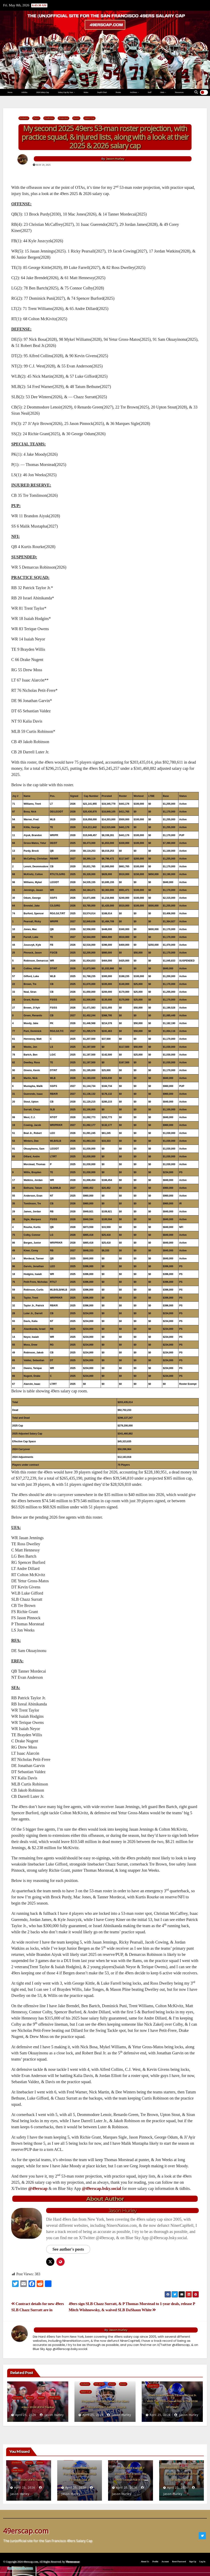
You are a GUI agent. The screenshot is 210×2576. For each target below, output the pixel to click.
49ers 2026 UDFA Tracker (37, 2407)
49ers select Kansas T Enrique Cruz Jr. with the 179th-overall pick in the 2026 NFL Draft (172, 2401)
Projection (63, 118)
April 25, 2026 (25, 2415)
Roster (118, 92)
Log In (202, 2561)
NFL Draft (99, 2384)
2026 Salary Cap (42, 92)
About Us (145, 2561)
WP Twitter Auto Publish (90, 2569)
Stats (163, 92)
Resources (179, 92)
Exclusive (24, 118)
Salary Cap (89, 118)
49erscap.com (26, 2531)
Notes (86, 92)
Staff (149, 92)
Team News (54, 2398)
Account (165, 2561)
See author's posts (68, 2249)
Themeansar (72, 2561)
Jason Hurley (115, 159)
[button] (196, 92)
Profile (155, 2561)
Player (36, 118)
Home (10, 92)
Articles (24, 92)
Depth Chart (102, 92)
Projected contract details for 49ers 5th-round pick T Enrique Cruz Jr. (79, 2473)
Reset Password (179, 2561)
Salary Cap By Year (66, 92)
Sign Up (192, 2561)
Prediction (49, 118)
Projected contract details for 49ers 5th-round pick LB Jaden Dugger (181, 2473)
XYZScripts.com (123, 2569)
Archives (134, 92)
